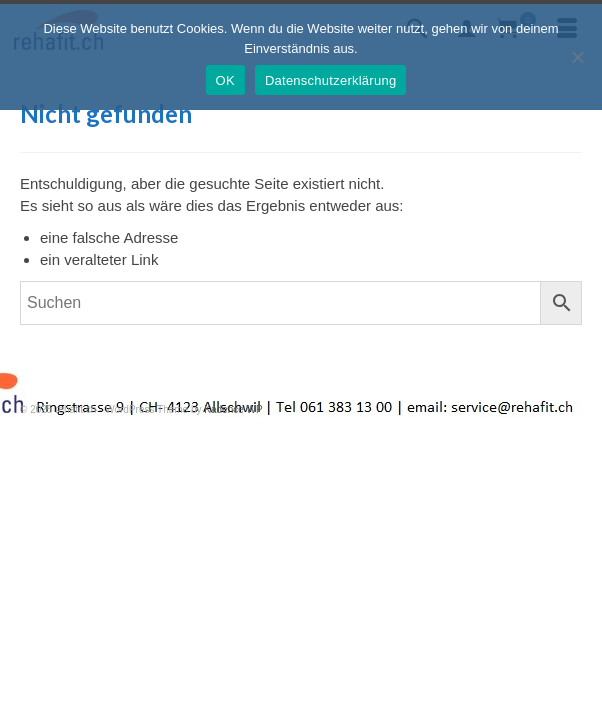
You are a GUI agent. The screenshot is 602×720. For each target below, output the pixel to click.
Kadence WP (233, 409)
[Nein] (577, 57)
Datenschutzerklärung (330, 80)
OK (225, 80)
